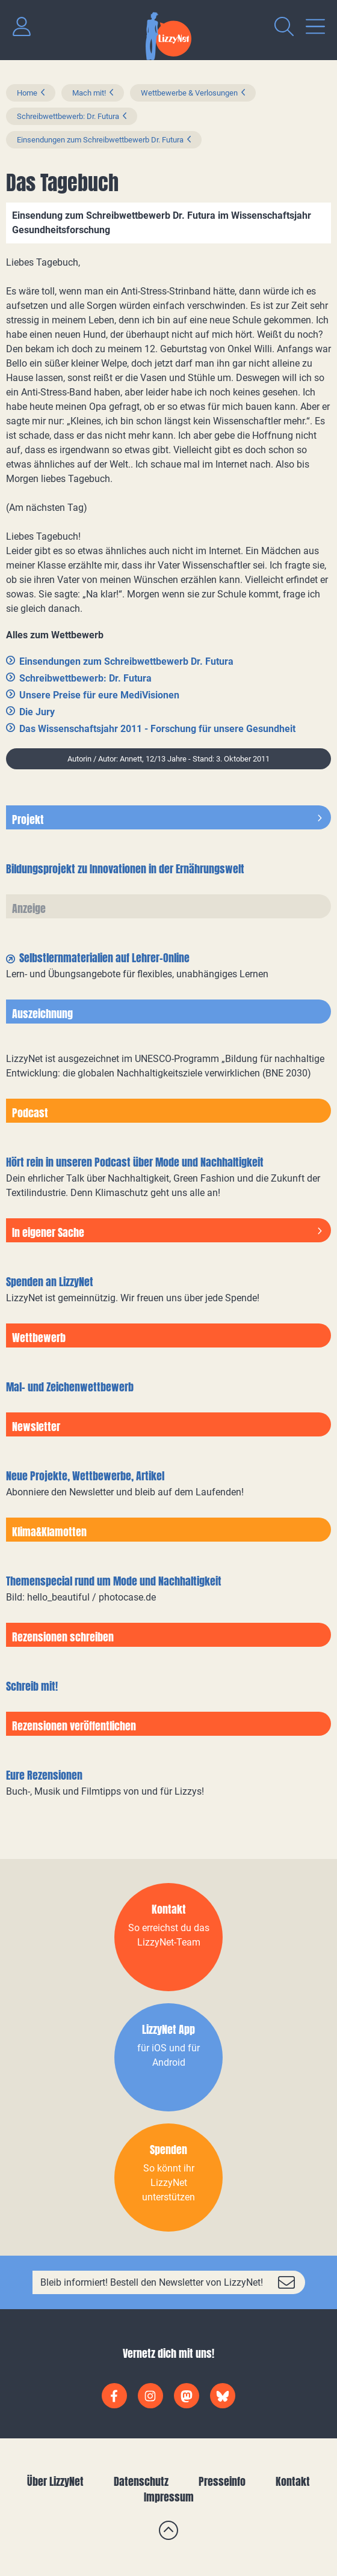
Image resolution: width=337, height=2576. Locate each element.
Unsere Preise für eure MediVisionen (99, 695)
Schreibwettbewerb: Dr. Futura (68, 116)
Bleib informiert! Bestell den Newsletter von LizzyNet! (151, 2282)
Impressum (169, 2497)
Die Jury (37, 712)
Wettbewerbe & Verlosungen (189, 92)
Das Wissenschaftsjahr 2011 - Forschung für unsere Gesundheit (157, 728)
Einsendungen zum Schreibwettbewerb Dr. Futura (100, 139)
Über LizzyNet (55, 2481)
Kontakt (293, 2481)
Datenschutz (141, 2481)
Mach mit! (89, 92)
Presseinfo (222, 2481)
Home (27, 92)
